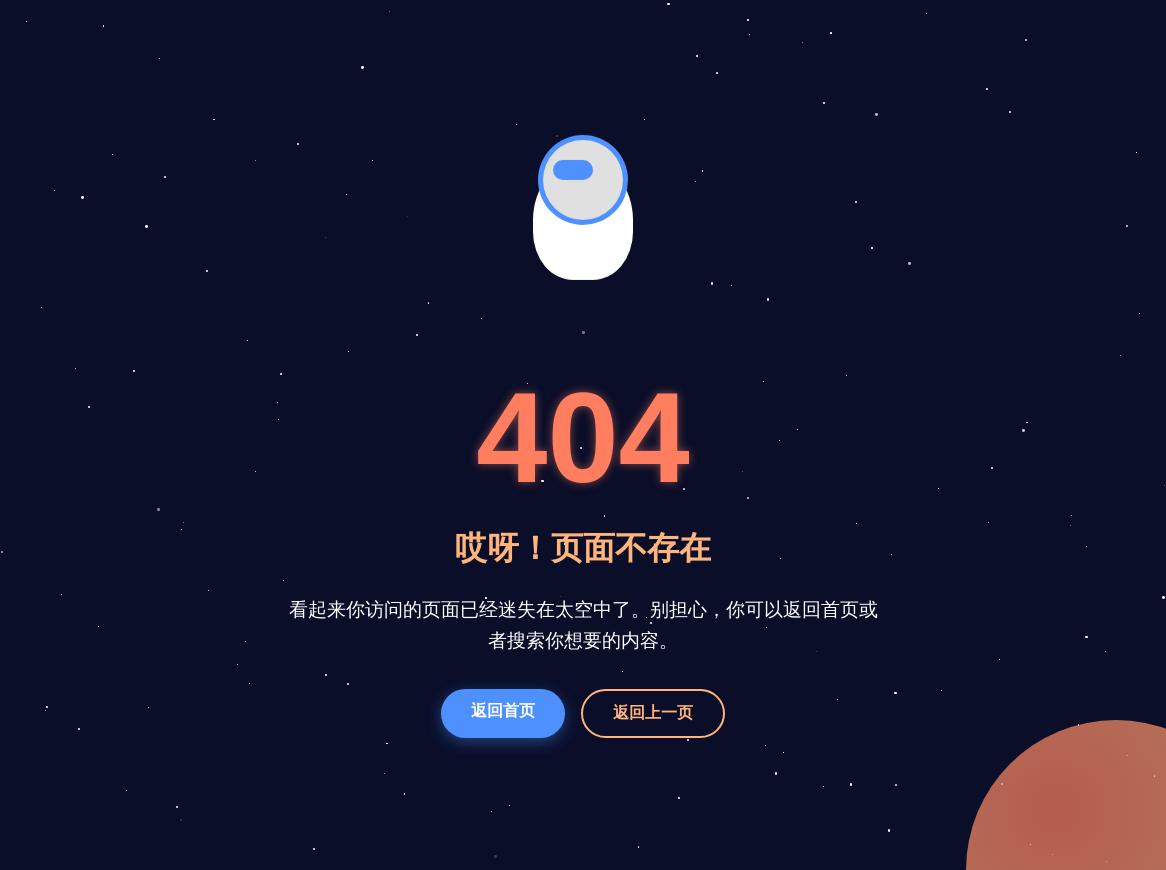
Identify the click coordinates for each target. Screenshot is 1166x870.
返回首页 (503, 710)
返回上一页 (653, 712)
